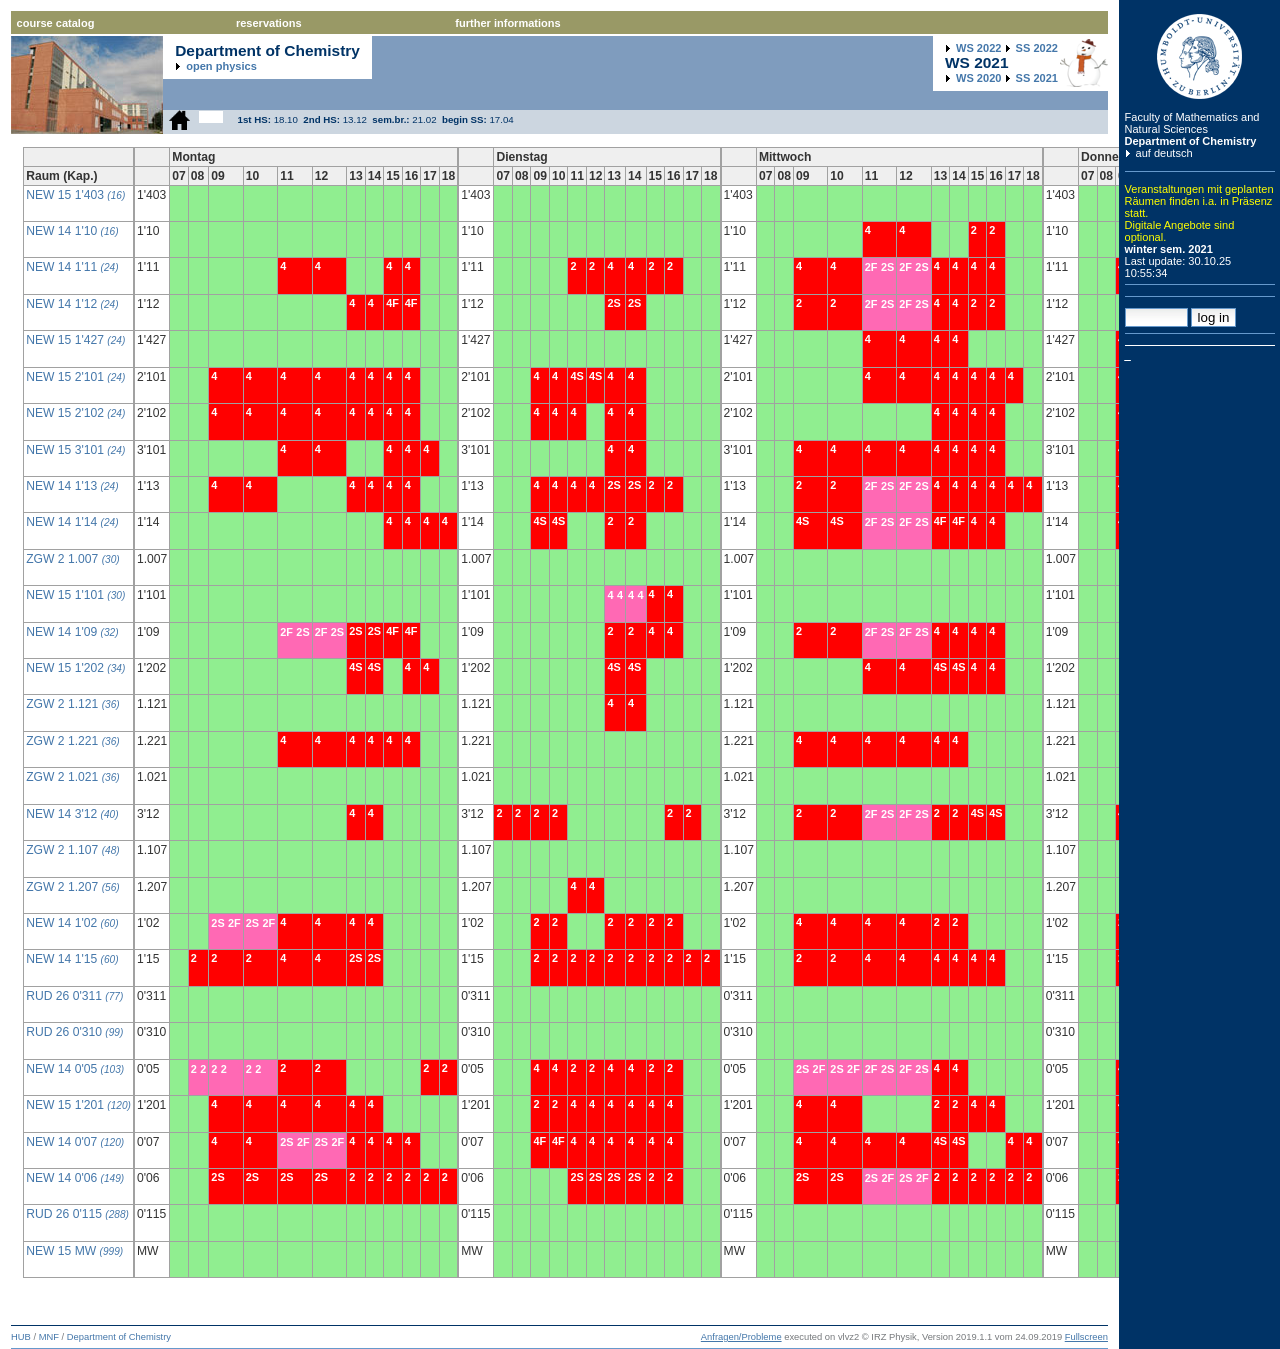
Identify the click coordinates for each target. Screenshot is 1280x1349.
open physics (221, 66)
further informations (507, 23)
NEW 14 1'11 (72, 267)
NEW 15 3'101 (75, 450)
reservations (269, 23)
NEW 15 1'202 (75, 668)
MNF (49, 1337)
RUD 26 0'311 (74, 996)
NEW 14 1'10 (72, 231)
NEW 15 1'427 (75, 340)
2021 (1037, 78)
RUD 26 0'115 (77, 1214)
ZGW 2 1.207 (72, 887)
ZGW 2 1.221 (72, 741)
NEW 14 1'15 (72, 959)
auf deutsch (1164, 153)
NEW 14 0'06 (75, 1178)
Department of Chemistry (1191, 141)
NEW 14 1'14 (72, 522)
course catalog (56, 23)
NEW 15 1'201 (78, 1105)
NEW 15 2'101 (75, 377)
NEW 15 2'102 (75, 413)
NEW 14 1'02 (72, 923)
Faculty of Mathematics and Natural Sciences (1192, 123)
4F (392, 303)
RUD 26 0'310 (74, 1032)
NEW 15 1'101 (75, 595)
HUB (21, 1337)
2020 (978, 78)
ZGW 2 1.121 (72, 704)
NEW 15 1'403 (75, 195)
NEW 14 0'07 (75, 1142)
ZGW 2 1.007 (72, 559)
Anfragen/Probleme (741, 1337)
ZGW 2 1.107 (72, 850)
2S (302, 632)
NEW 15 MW (74, 1251)
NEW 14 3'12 (72, 814)
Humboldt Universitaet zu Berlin (1200, 56)
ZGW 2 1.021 (72, 777)
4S (355, 667)
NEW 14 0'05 (75, 1069)
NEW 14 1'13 (72, 486)
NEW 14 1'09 (72, 632)
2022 (978, 48)
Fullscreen (1086, 1337)
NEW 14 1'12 (72, 304)
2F (286, 632)
